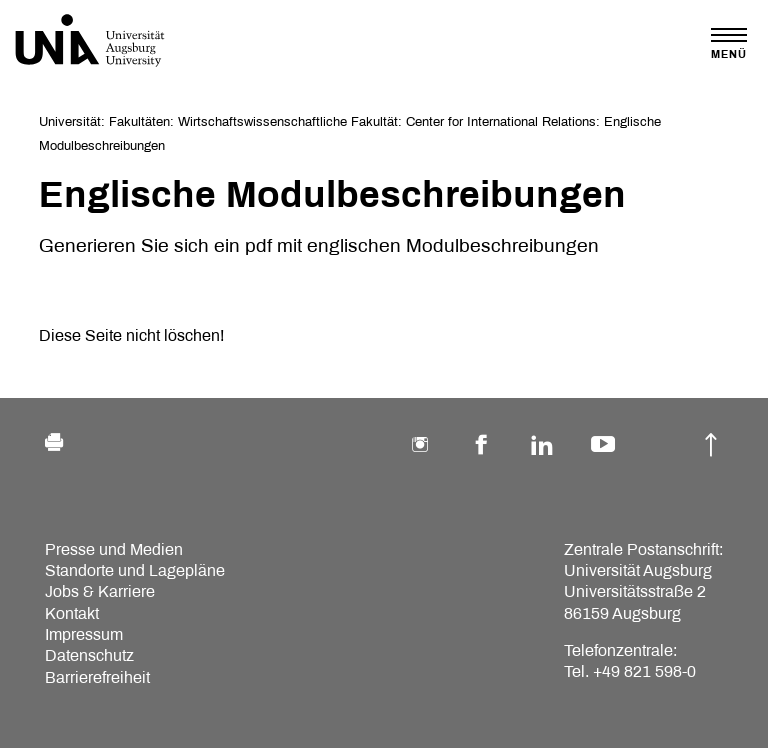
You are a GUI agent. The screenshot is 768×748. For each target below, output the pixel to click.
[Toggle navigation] (729, 43)
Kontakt (72, 613)
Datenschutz (89, 655)
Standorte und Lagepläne (135, 570)
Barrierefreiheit (97, 677)
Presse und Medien (114, 549)
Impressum (84, 634)
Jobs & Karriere (100, 591)
